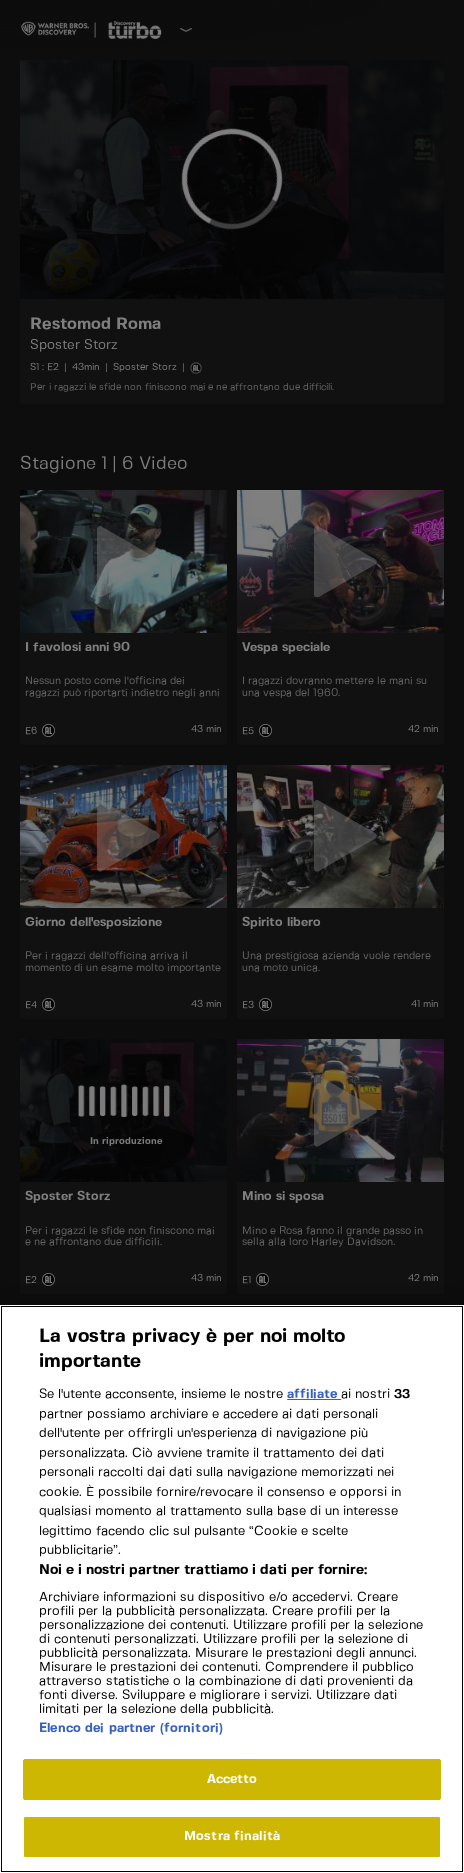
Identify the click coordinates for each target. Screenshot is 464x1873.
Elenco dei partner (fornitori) (131, 1741)
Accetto (232, 1792)
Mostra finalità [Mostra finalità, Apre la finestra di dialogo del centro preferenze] (232, 1850)
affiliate (314, 1408)
